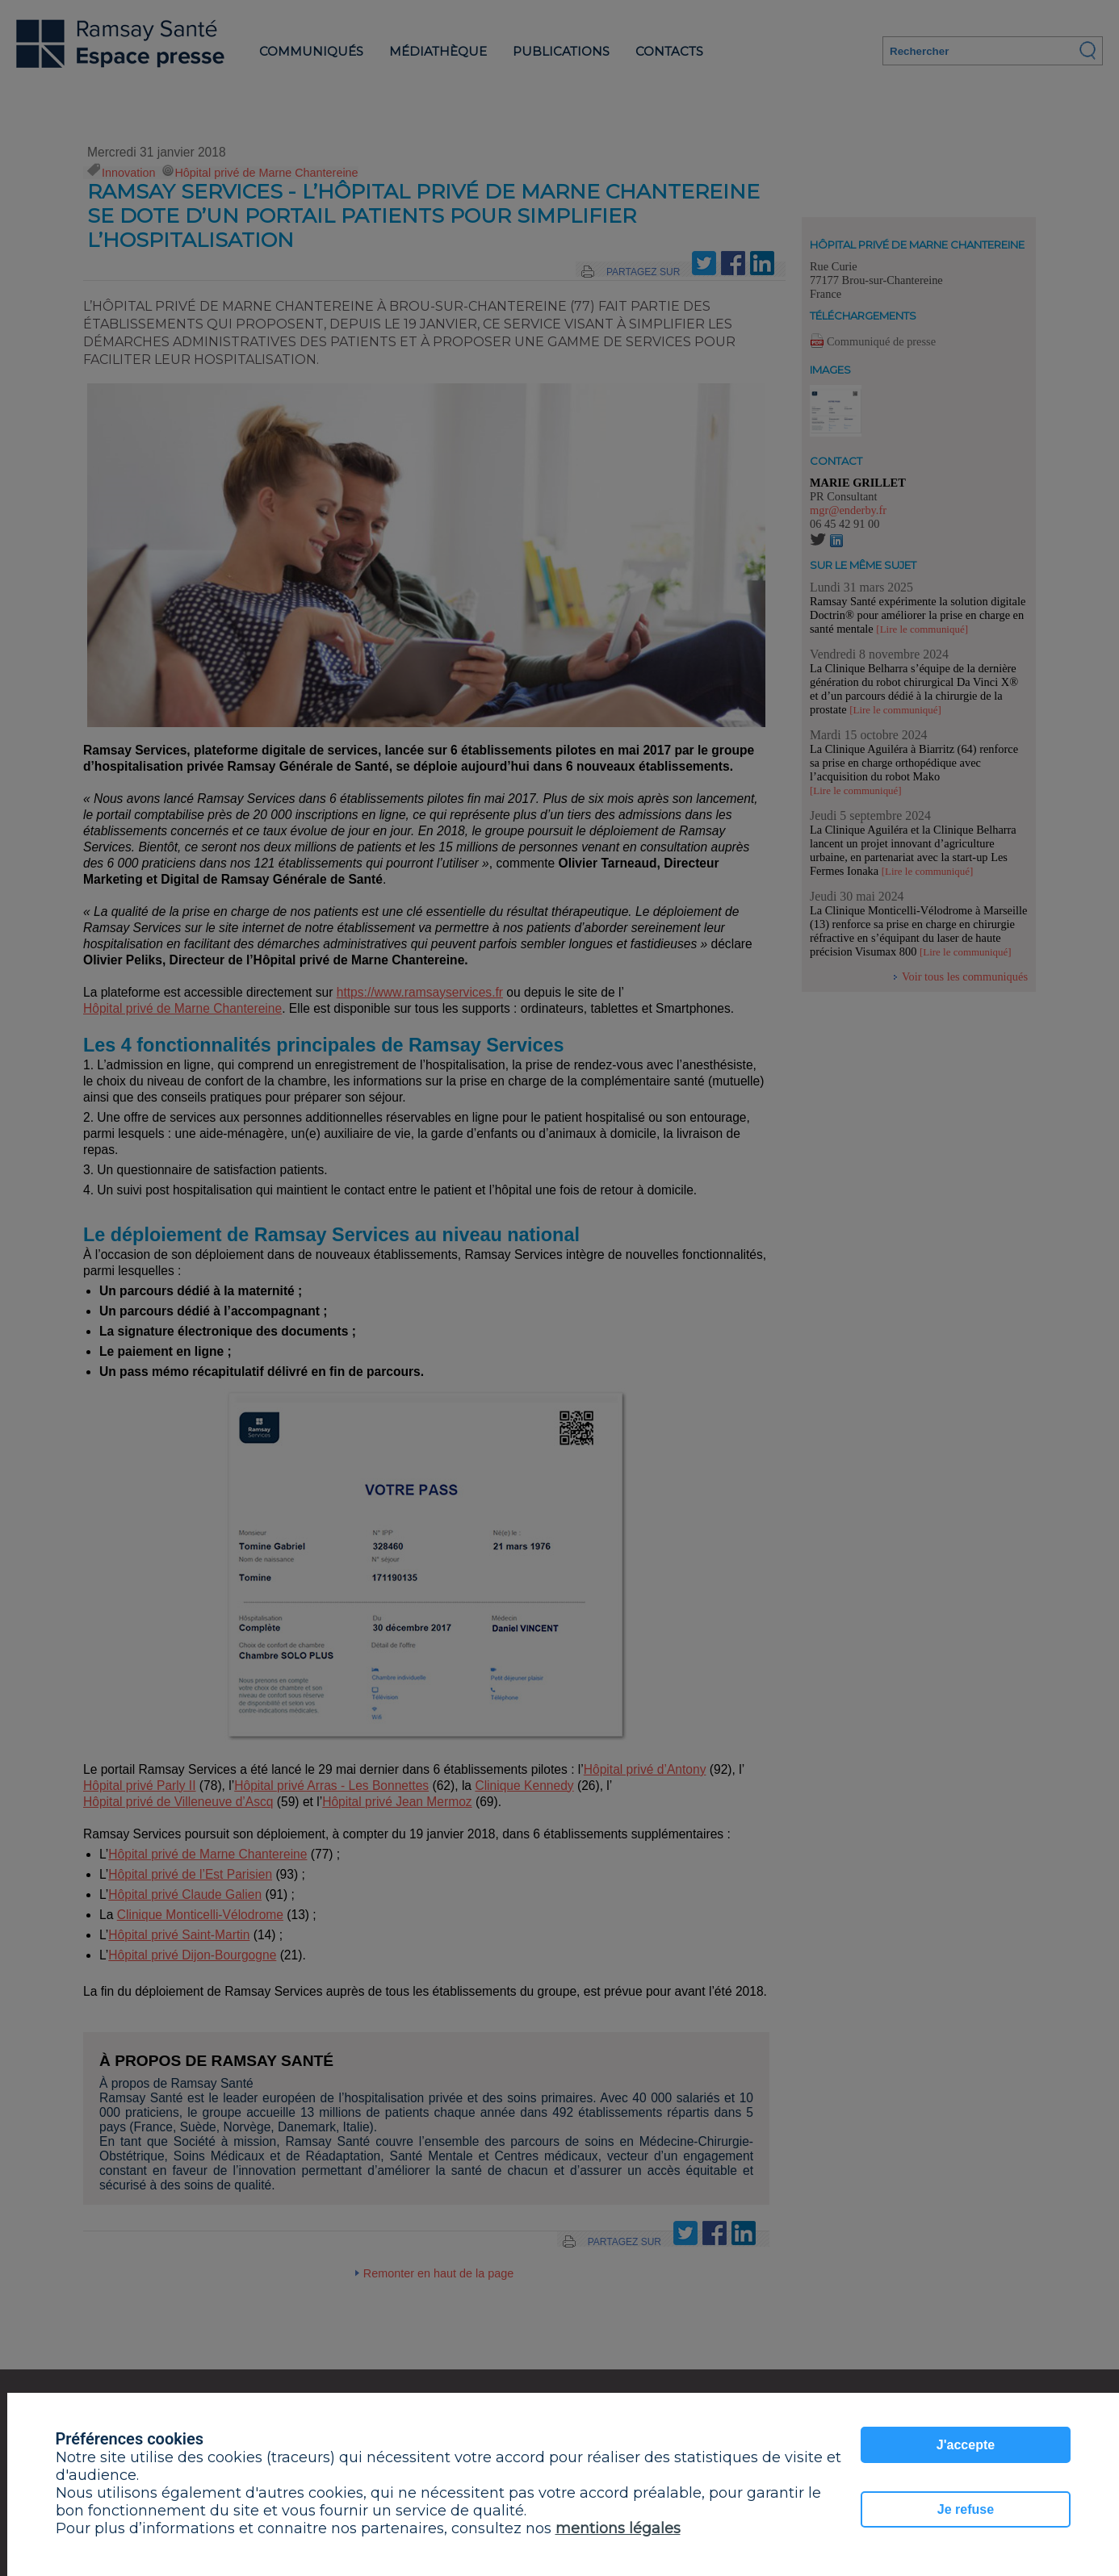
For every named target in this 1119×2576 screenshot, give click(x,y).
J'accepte (966, 2445)
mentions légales (618, 2528)
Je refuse (965, 2509)
